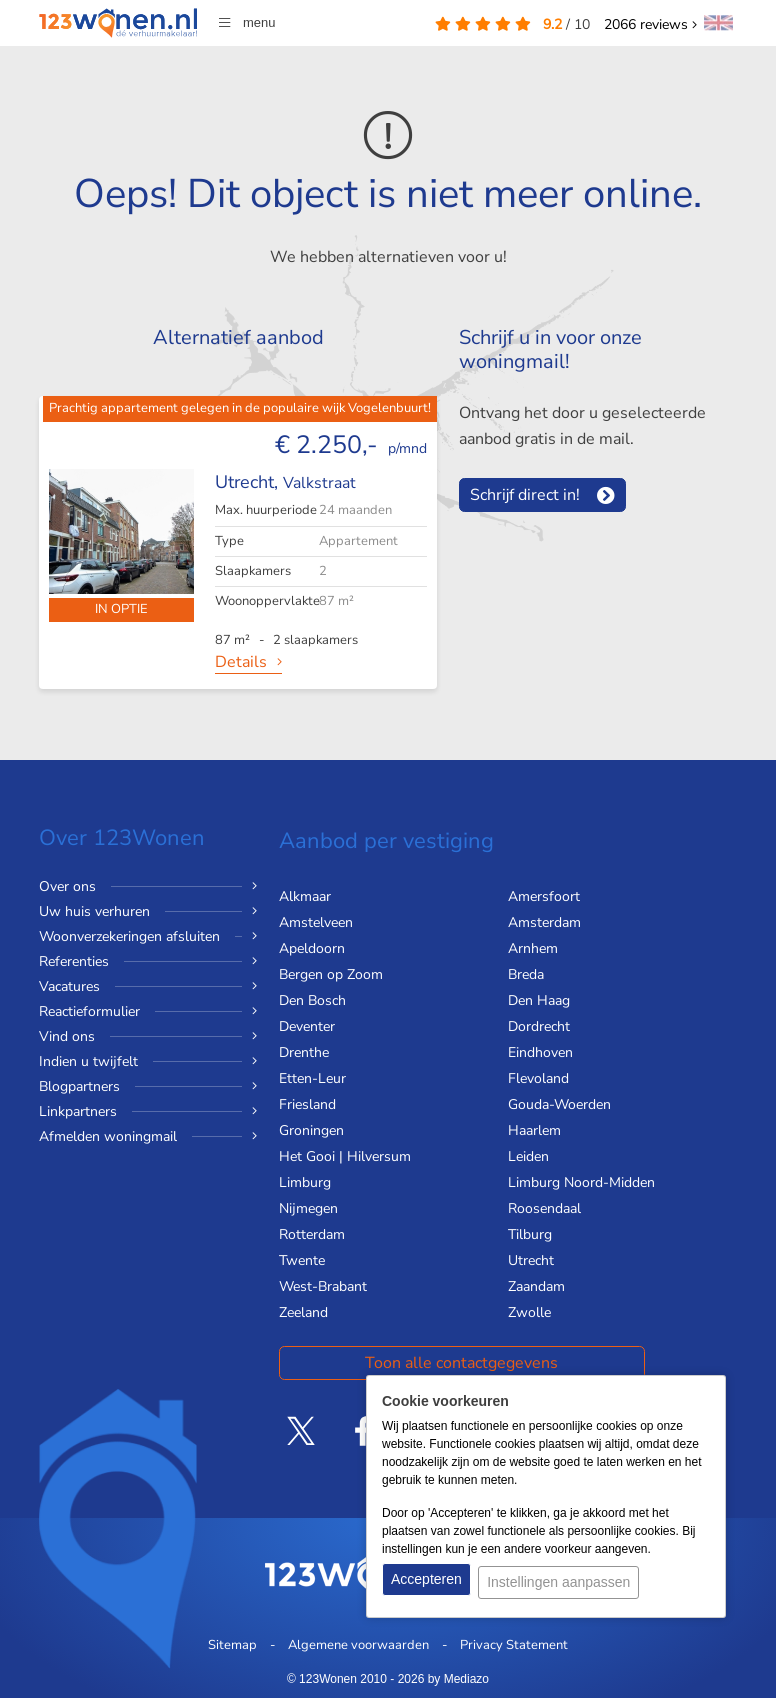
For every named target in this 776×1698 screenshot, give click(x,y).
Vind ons (67, 1036)
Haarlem (534, 1130)
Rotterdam (312, 1234)
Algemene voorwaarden (358, 1645)
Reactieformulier (89, 1011)
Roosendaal (544, 1208)
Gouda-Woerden (559, 1104)
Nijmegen (308, 1208)
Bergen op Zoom (331, 974)
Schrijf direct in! (525, 495)
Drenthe (304, 1052)
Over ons (67, 886)
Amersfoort (544, 896)
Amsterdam (544, 922)
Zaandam (536, 1286)
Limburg (305, 1182)
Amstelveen (316, 922)
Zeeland (303, 1312)
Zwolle (529, 1312)
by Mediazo (458, 1679)
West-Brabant (323, 1286)
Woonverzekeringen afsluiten (129, 936)
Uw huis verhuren (94, 911)
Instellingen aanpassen (564, 1585)
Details (241, 662)
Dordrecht (539, 1026)
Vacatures (69, 986)
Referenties (74, 961)
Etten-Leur (312, 1078)
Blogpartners (79, 1086)
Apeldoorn (312, 948)
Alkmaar (305, 896)
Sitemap (232, 1645)
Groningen (311, 1130)
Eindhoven (540, 1052)
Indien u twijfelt (88, 1061)
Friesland (307, 1104)
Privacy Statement (514, 1645)
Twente (302, 1260)
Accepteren (426, 1585)
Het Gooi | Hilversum (345, 1156)
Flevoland (538, 1078)
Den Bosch (312, 1000)
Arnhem (533, 948)
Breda (526, 974)
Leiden (528, 1156)
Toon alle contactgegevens (393, 1363)
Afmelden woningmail (108, 1136)
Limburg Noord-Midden (581, 1182)
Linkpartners (78, 1111)
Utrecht (531, 1260)
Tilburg (530, 1234)
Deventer (307, 1026)
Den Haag (539, 1000)
